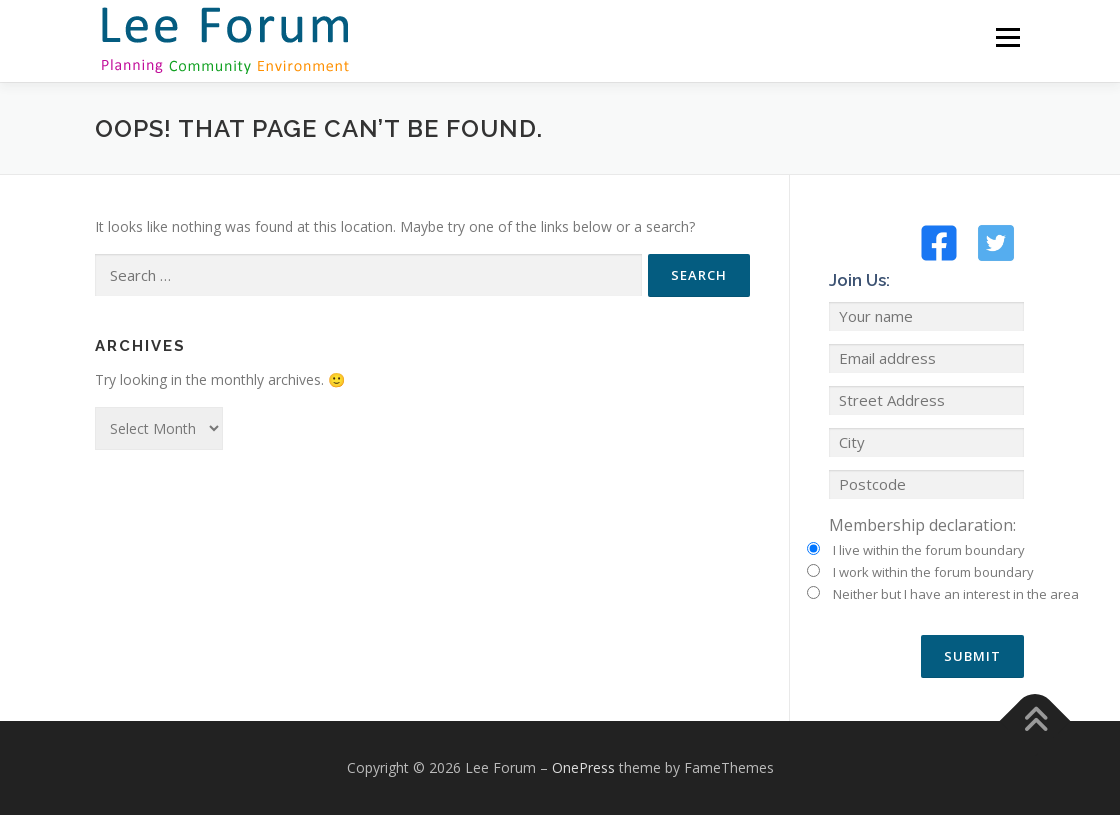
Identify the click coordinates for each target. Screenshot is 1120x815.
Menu (1007, 37)
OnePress (583, 767)
